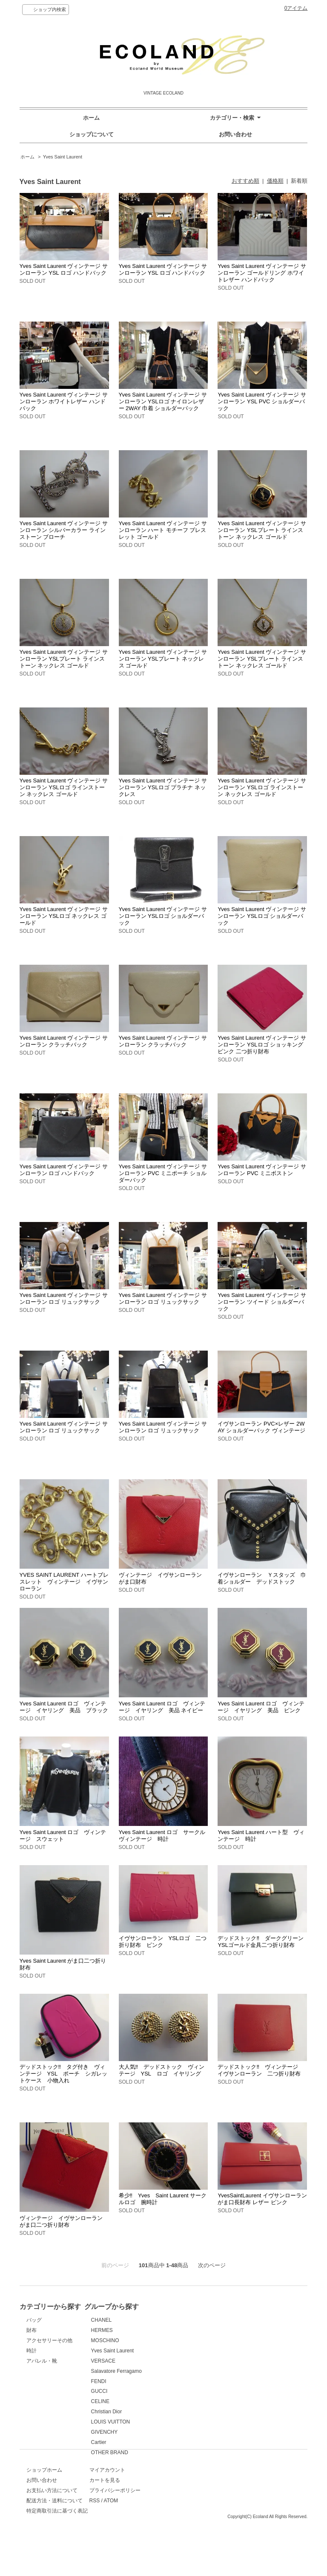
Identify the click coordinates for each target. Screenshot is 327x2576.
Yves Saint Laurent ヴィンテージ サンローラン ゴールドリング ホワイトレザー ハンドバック (262, 273)
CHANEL (178, 2320)
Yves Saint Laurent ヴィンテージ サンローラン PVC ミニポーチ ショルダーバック (163, 1173)
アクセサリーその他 (49, 2340)
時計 (31, 2351)
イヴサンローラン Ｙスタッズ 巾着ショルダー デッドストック (262, 1578)
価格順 (275, 181)
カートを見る (183, 2507)
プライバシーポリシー (193, 2518)
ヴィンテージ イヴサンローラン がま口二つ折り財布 (64, 2221)
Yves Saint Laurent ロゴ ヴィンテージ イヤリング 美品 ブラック (64, 1707)
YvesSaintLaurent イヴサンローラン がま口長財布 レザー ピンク (262, 2198)
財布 (31, 2330)
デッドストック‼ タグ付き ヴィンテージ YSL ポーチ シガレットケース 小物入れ (63, 2074)
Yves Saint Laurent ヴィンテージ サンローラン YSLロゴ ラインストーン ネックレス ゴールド (64, 787)
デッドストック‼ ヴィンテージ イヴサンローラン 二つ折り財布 (261, 2070)
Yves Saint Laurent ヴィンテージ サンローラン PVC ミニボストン (262, 1169)
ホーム (91, 118)
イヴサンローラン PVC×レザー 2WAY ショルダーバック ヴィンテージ (261, 1427)
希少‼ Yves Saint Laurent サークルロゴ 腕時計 (163, 2198)
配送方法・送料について (54, 2528)
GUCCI (176, 2391)
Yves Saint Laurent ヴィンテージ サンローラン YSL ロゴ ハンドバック (64, 269)
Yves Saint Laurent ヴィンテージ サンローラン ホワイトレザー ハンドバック (64, 401)
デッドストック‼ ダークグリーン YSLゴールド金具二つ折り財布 (263, 1941)
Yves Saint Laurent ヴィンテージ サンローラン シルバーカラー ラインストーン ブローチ (64, 530)
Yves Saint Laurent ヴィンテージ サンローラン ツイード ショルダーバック (262, 1302)
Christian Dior (183, 2412)
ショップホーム (44, 2497)
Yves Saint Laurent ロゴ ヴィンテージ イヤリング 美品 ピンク (261, 1707)
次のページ (212, 2265)
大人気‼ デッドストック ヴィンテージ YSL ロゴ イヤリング (162, 2070)
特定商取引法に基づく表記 (57, 2538)
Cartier (175, 2442)
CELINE (177, 2401)
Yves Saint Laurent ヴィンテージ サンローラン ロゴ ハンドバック (64, 1169)
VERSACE (180, 2361)
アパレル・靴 (41, 2361)
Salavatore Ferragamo (193, 2371)
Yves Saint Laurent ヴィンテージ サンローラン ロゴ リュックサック (64, 1298)
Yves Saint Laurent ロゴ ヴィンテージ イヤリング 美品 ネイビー (162, 1707)
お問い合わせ (235, 134)
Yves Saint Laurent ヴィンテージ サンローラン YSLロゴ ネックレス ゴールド (64, 916)
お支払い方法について (51, 2518)
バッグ (34, 2320)
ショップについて (91, 134)
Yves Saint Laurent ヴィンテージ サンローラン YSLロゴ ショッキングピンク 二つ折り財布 (262, 1045)
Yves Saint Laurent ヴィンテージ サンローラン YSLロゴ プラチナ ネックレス (163, 787)
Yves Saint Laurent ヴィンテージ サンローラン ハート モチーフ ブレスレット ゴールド (163, 530)
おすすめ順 (245, 181)
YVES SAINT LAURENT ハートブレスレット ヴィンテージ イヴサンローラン (64, 1582)
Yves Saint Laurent (62, 156)
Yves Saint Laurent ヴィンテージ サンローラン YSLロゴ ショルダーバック (163, 916)
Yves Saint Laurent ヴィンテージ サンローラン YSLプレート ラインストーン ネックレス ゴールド (262, 530)
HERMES (178, 2330)
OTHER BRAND (186, 2452)
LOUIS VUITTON (187, 2422)
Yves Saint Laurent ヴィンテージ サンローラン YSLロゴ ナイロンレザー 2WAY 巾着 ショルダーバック (163, 401)
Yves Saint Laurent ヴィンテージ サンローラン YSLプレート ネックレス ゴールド (163, 659)
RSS (173, 2528)
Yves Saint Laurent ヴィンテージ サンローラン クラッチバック (64, 1041)
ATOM (189, 2528)
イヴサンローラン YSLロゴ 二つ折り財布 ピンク (163, 1941)
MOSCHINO (182, 2340)
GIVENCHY (181, 2432)
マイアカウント (186, 2497)
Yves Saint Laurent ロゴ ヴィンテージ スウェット (63, 1835)
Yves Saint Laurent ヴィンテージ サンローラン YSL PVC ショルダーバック (262, 401)
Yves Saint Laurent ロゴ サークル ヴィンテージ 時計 (165, 1835)
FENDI (175, 2381)
